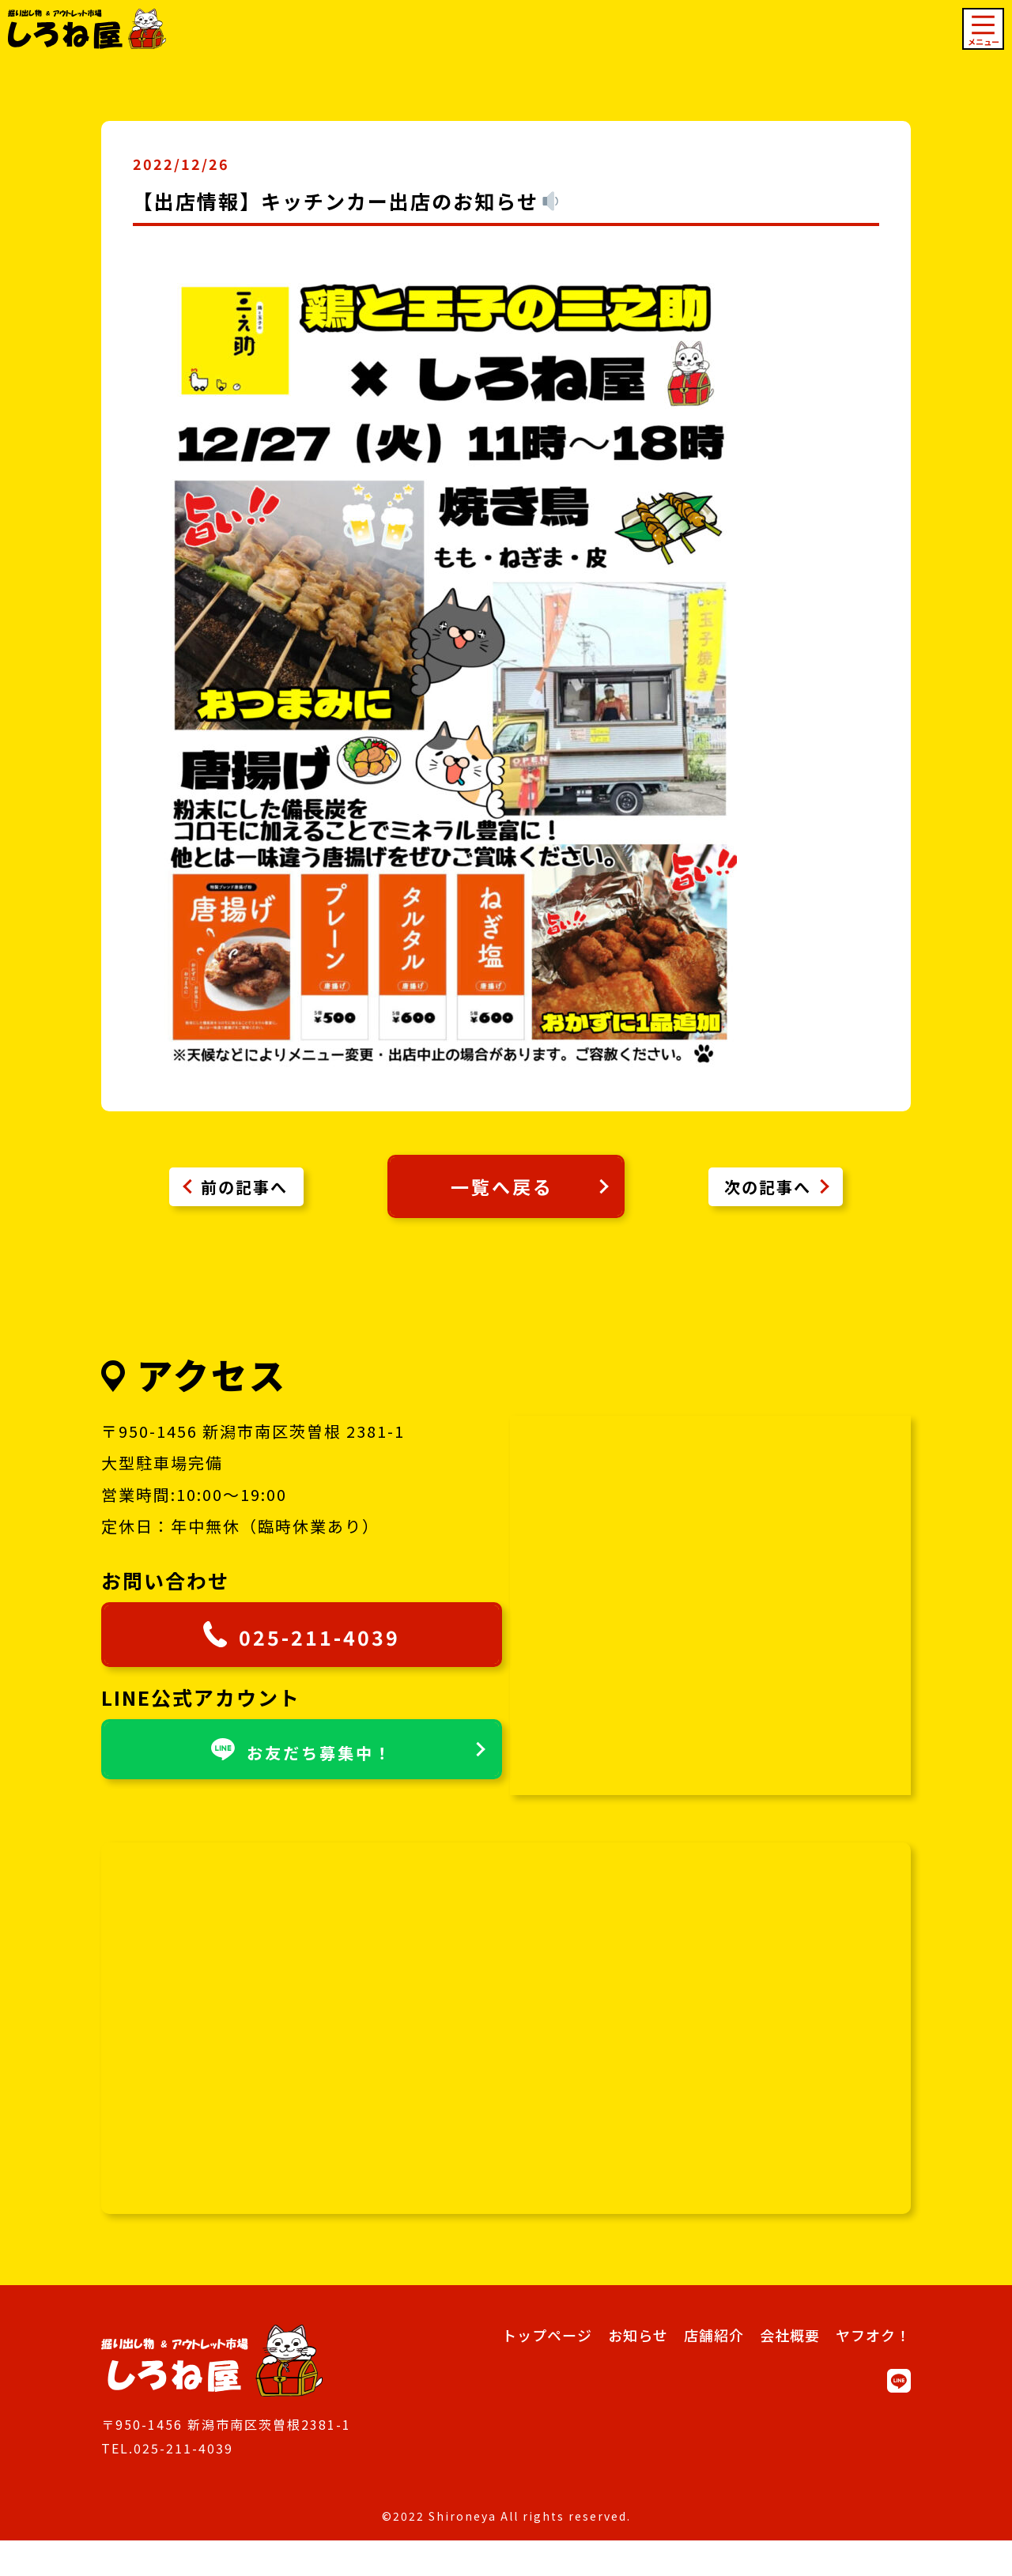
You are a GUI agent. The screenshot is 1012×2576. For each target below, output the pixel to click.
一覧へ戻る (530, 1198)
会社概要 (790, 2370)
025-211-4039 (299, 1706)
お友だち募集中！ (328, 1829)
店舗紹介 (714, 2370)
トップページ (547, 2370)
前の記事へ (244, 1197)
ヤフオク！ (873, 2370)
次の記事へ (767, 1197)
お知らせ (638, 2370)
